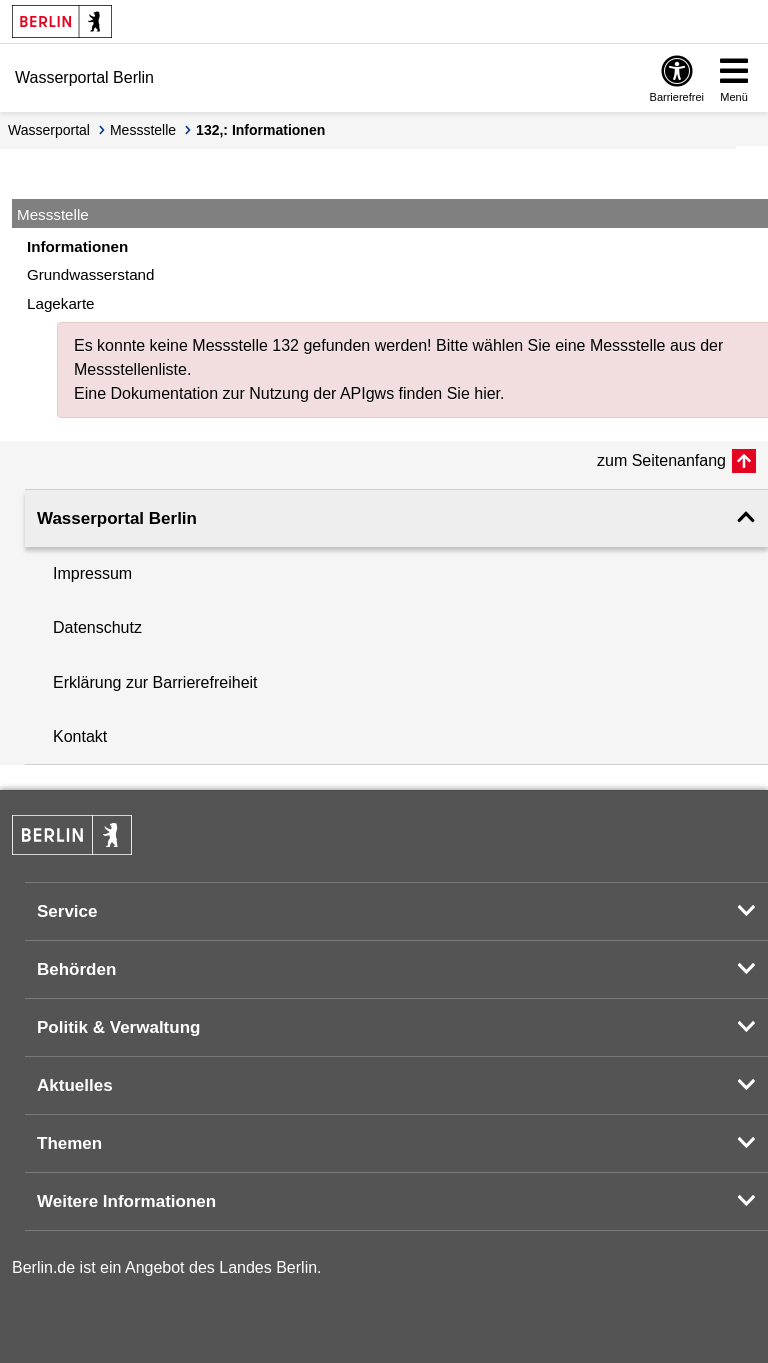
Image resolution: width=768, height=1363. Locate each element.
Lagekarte (61, 303)
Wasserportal (49, 130)
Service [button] (67, 911)
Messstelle (143, 130)
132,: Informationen (260, 130)
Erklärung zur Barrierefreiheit (155, 682)
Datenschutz (97, 627)
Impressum (92, 573)
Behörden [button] (76, 969)
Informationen (77, 246)
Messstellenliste (130, 369)
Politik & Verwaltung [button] (118, 1027)
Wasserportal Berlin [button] (117, 518)
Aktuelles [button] (75, 1085)
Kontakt (80, 736)
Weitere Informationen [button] (126, 1201)
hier (487, 393)
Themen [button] (69, 1143)
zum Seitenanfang (661, 460)
